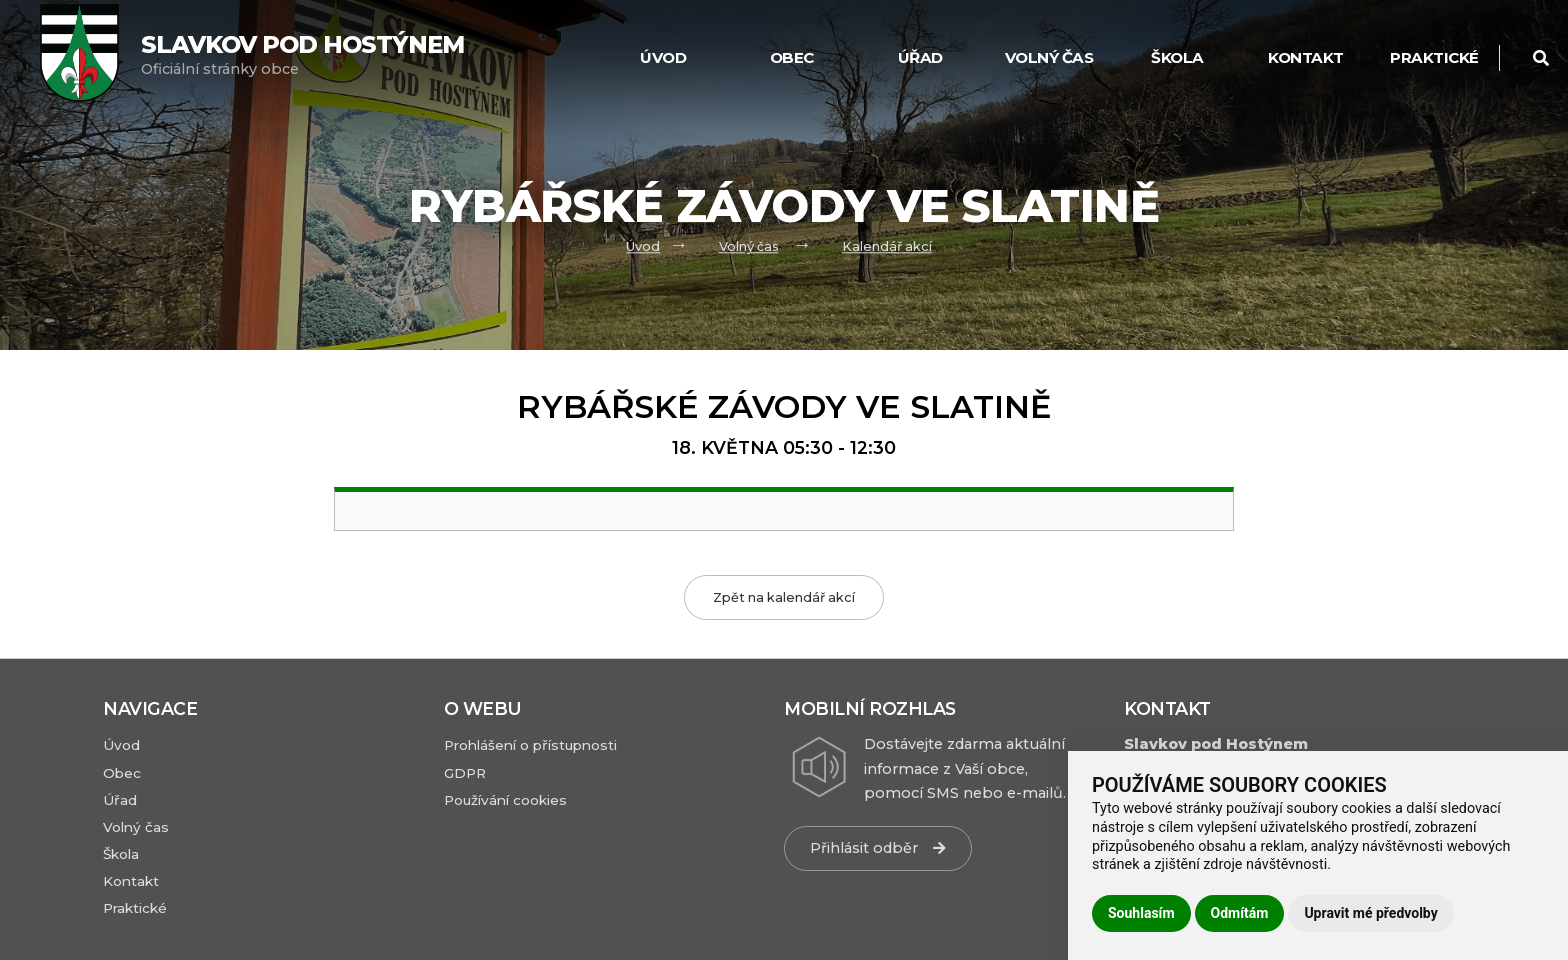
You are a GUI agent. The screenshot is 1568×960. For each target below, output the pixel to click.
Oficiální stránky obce (302, 54)
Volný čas (1049, 57)
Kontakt (1306, 57)
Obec (792, 57)
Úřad (920, 57)
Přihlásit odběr (878, 848)
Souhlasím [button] (1141, 913)
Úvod (663, 57)
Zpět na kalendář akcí (784, 597)
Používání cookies (505, 800)
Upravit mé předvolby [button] (1370, 913)
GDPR (465, 773)
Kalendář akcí (887, 246)
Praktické (1434, 57)
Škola (1177, 57)
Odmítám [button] (1240, 913)
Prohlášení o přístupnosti (530, 745)
